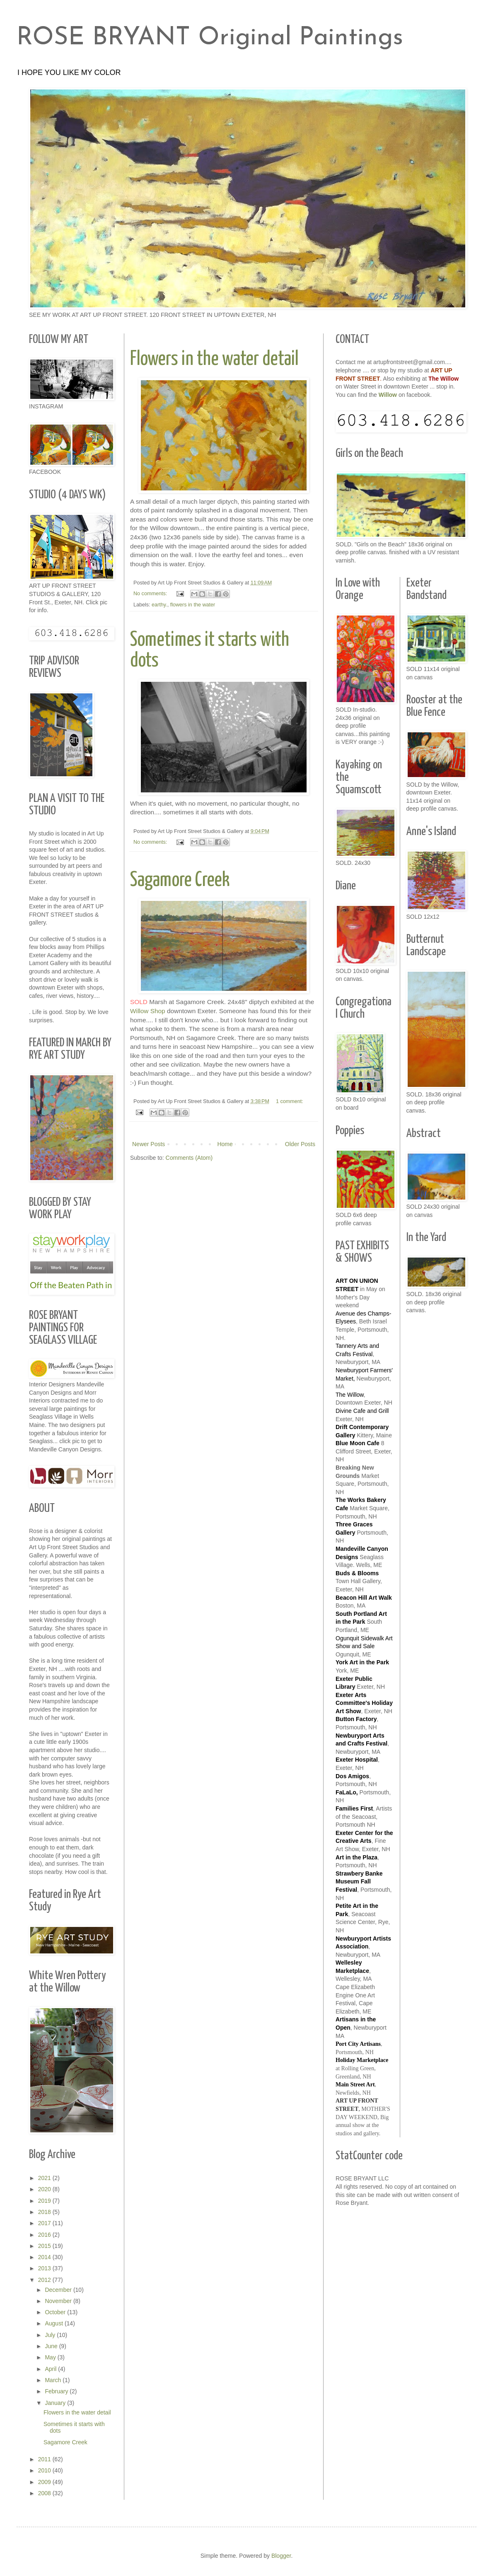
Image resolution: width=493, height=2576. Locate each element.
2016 (45, 2234)
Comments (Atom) (189, 1157)
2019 (45, 2200)
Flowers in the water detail (214, 359)
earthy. (159, 605)
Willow (388, 394)
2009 (45, 2482)
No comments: (151, 593)
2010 (45, 2470)
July (51, 2335)
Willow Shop (148, 1010)
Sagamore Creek (180, 880)
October (56, 2312)
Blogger (281, 2555)
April (51, 2369)
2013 (45, 2268)
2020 (45, 2189)
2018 (45, 2212)
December (59, 2289)
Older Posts (300, 1144)
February (57, 2391)
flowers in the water (192, 605)
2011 (45, 2459)
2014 (45, 2257)
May (51, 2357)
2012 (45, 2280)
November (59, 2301)
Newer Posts (148, 1144)
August (54, 2323)
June (52, 2346)
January (56, 2403)
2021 (45, 2178)
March (54, 2380)
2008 (45, 2493)
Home (224, 1144)
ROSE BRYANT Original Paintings (210, 38)
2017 (45, 2223)
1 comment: (289, 1101)
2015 (45, 2246)
